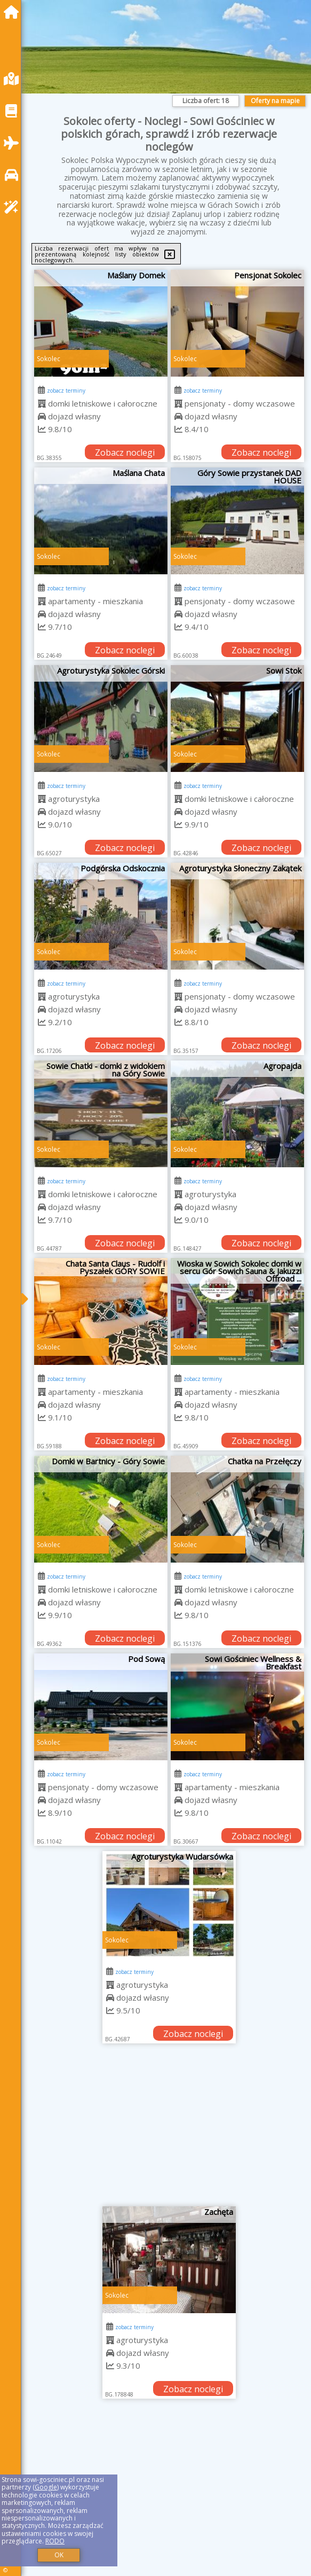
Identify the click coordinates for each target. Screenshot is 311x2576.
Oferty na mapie (275, 100)
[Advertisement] (169, 2129)
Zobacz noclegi (125, 452)
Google (46, 2487)
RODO (55, 2541)
